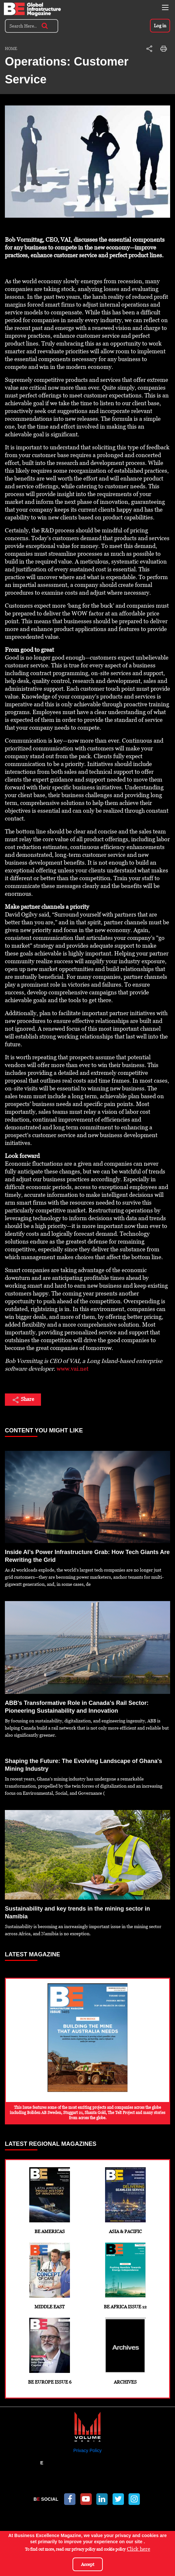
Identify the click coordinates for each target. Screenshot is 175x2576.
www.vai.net (72, 1368)
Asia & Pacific (125, 2200)
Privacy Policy (87, 2450)
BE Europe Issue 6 (50, 2351)
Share (23, 1400)
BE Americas (50, 2200)
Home (11, 48)
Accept (87, 2564)
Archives (125, 2351)
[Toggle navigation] (165, 7)
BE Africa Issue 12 (125, 2275)
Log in (160, 25)
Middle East (50, 2275)
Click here (138, 2549)
